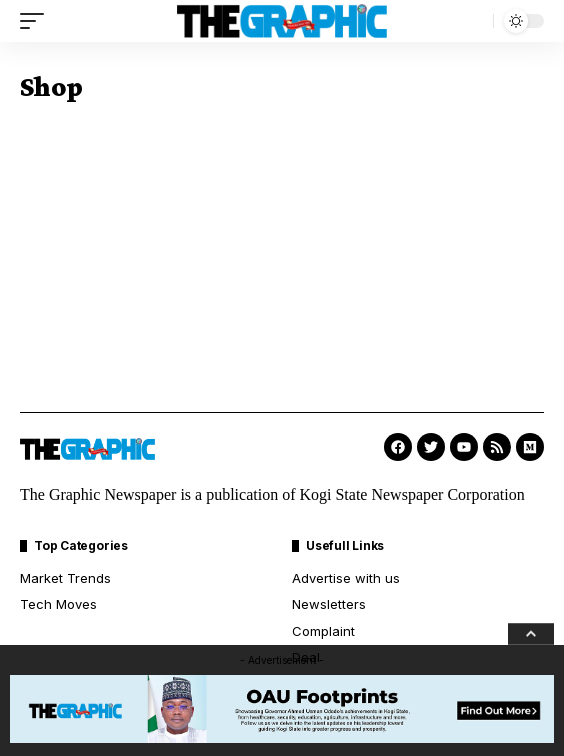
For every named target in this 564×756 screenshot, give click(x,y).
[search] (473, 21)
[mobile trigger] (37, 21)
